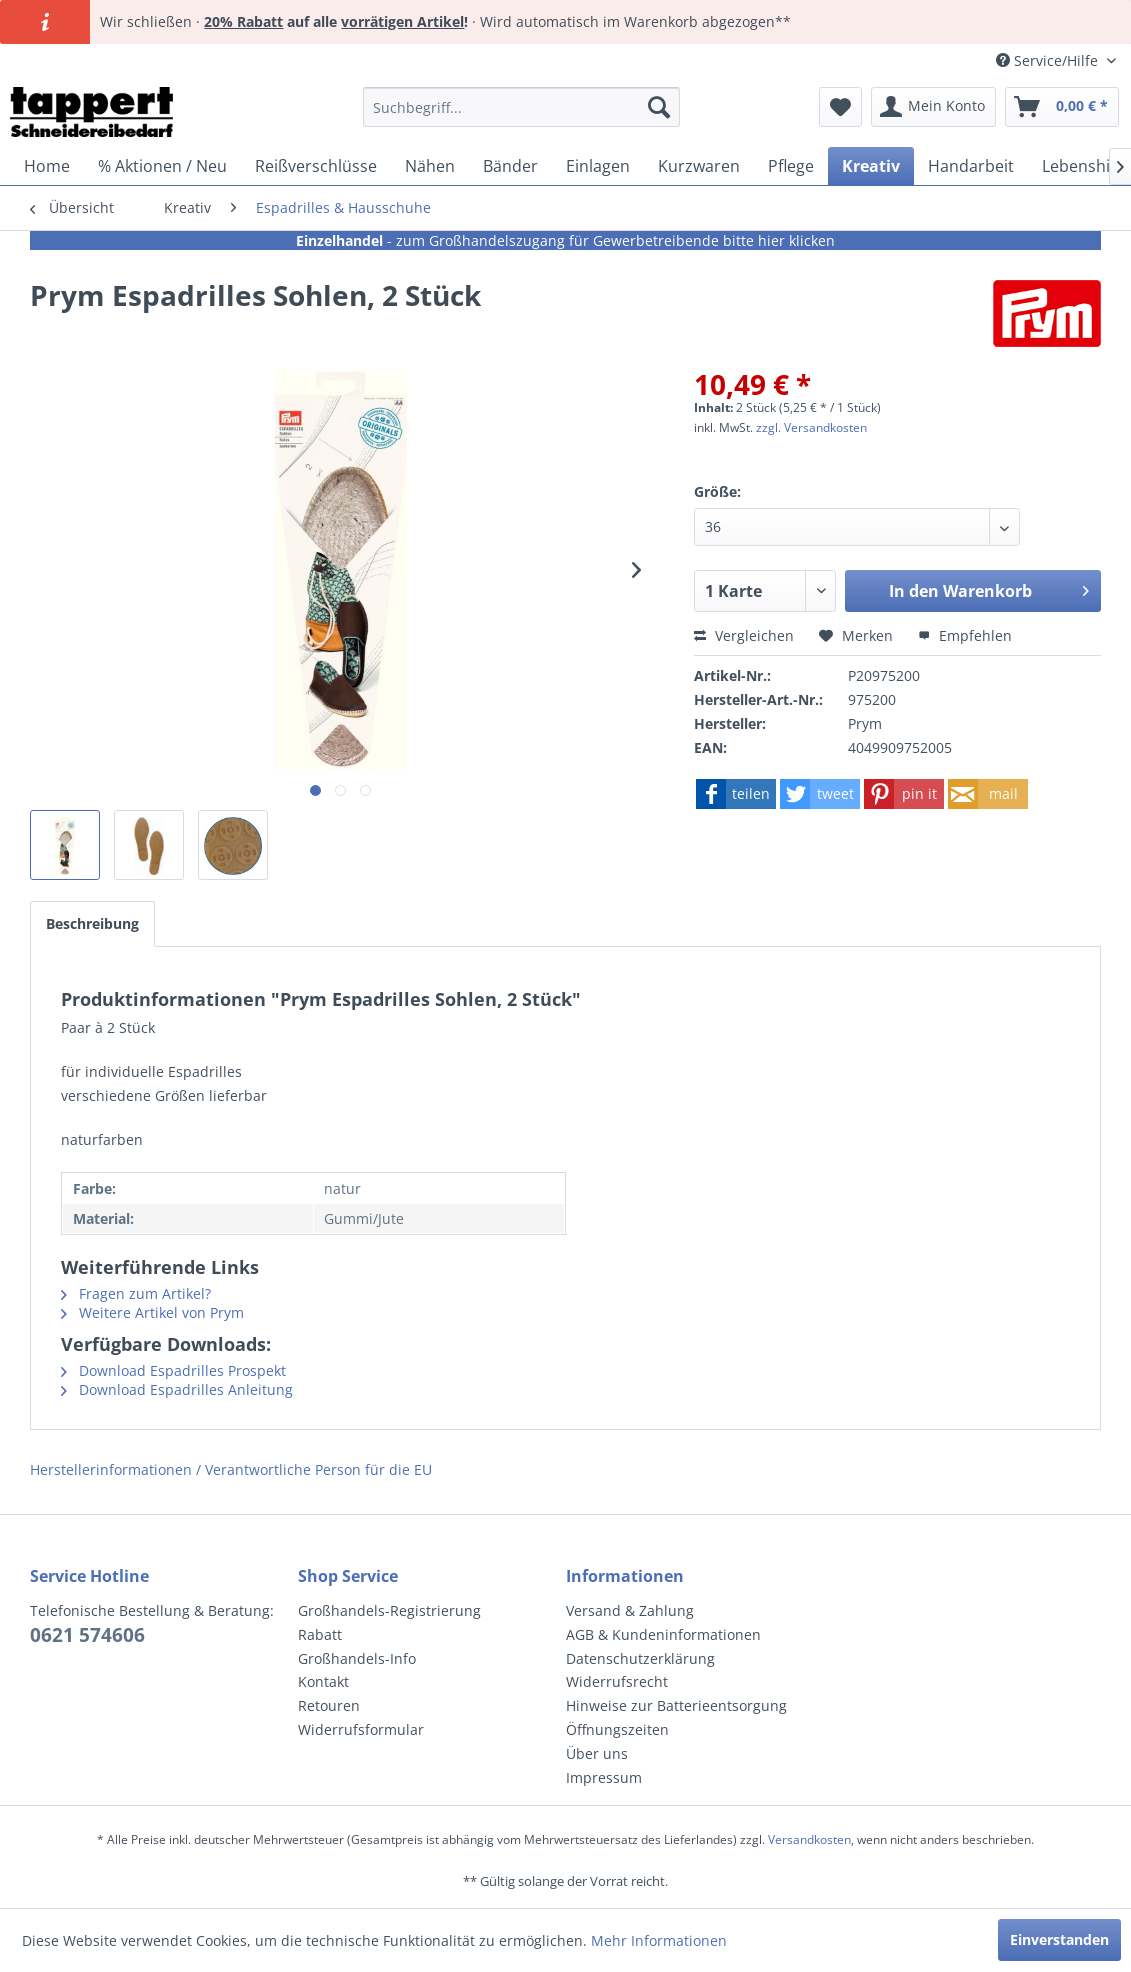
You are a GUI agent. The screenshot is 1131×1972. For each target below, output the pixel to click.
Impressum (604, 1777)
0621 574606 (87, 1635)
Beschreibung (92, 923)
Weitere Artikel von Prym (152, 1312)
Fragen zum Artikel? (136, 1293)
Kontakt (323, 1681)
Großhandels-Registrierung (389, 1610)
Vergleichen (744, 635)
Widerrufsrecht (617, 1681)
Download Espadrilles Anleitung (177, 1389)
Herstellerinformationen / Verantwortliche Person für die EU (231, 1469)
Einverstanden (1059, 1939)
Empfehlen (965, 635)
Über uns (597, 1753)
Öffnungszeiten (617, 1729)
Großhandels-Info (357, 1658)
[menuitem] (521, 107)
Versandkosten (809, 1839)
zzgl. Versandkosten (811, 427)
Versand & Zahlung (630, 1610)
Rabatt (320, 1634)
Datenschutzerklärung (640, 1658)
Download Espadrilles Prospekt (173, 1370)
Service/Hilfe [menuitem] (1049, 60)
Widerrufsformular (361, 1729)
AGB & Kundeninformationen (663, 1634)
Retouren (329, 1705)
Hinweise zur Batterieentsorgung (676, 1705)
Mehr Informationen (659, 1940)
